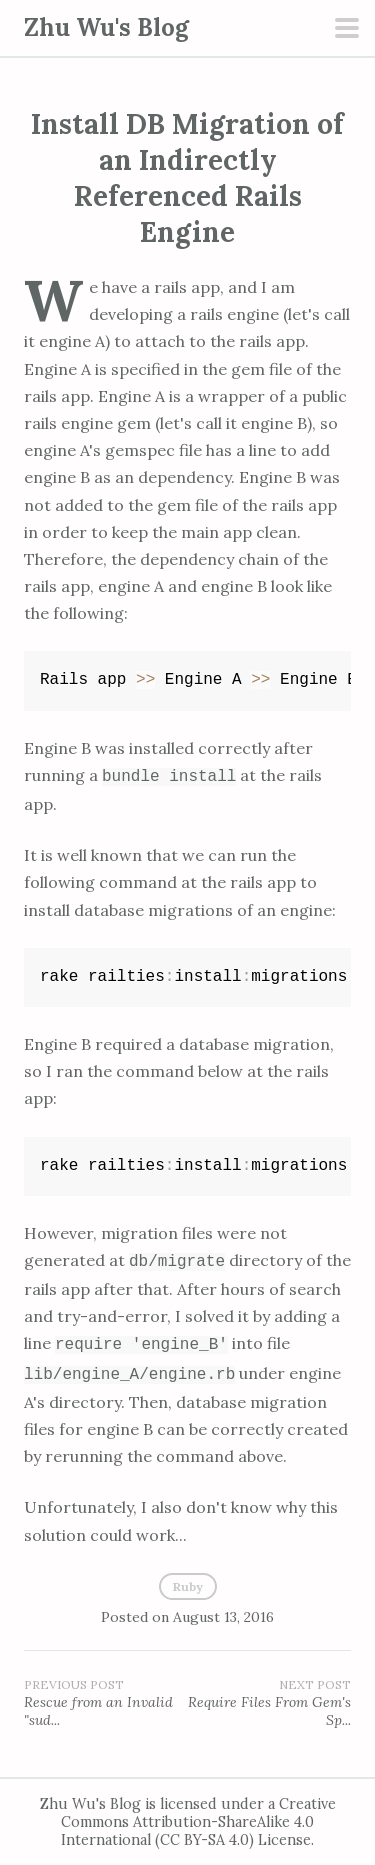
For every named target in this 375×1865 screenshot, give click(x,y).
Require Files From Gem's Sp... (270, 1703)
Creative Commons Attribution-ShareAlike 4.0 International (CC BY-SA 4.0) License (198, 1822)
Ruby (188, 1586)
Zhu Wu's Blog (106, 27)
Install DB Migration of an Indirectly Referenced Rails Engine (187, 178)
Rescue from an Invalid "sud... (106, 1703)
